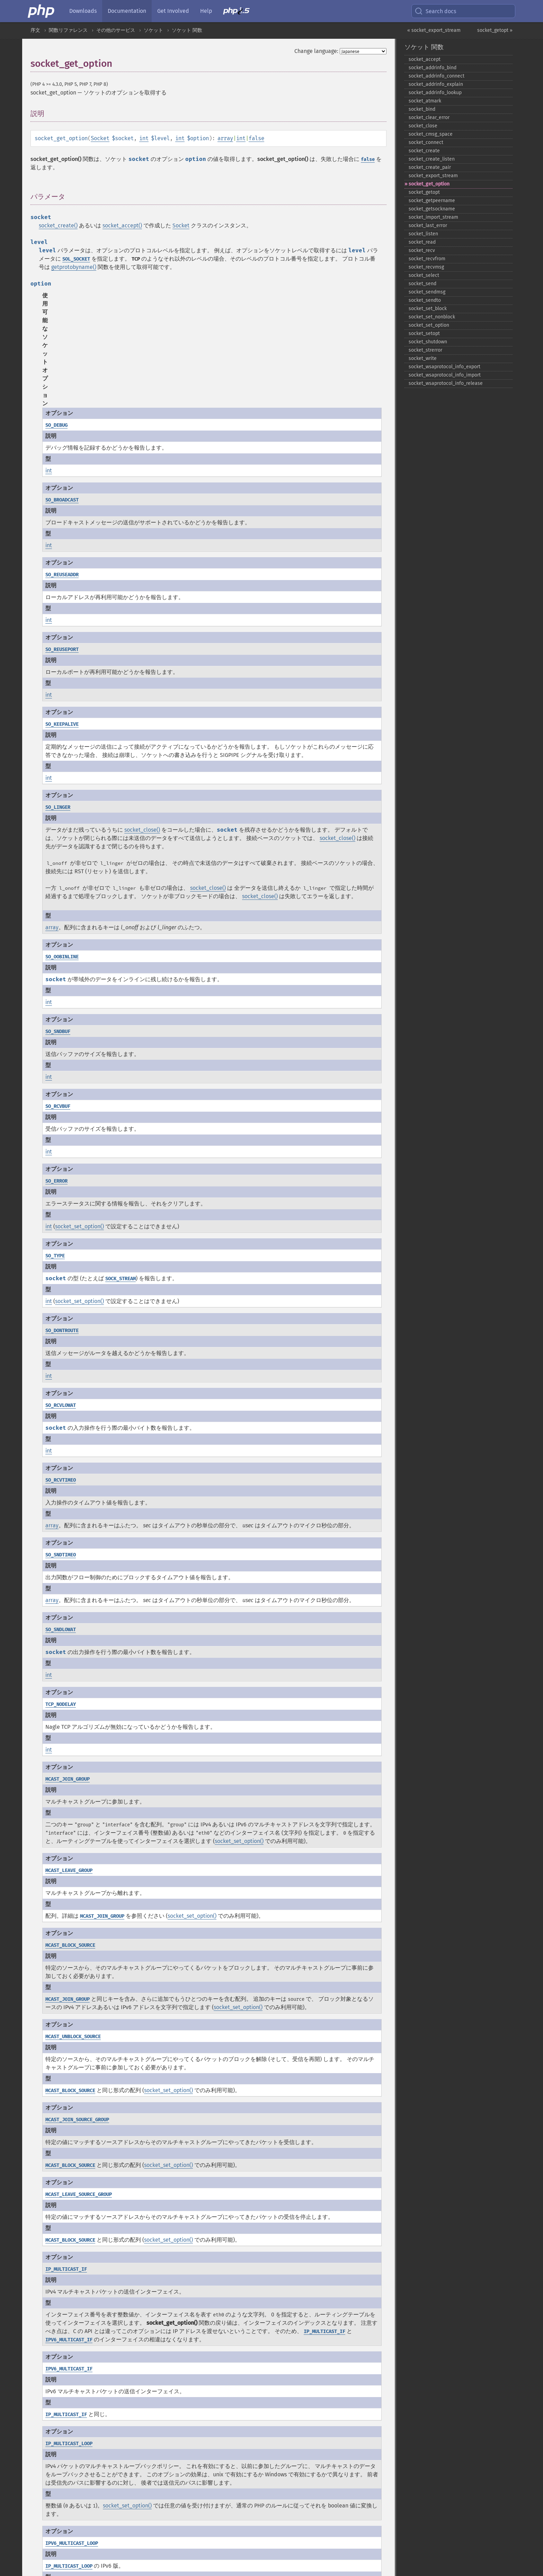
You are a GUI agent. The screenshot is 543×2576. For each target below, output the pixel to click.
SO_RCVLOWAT (60, 1405)
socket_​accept (424, 59)
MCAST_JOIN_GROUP (67, 1779)
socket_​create (424, 151)
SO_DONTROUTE (62, 1331)
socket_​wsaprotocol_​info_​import (445, 375)
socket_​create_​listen (432, 159)
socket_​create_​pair (430, 167)
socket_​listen (423, 234)
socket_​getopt (424, 192)
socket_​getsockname (432, 209)
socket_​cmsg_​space (431, 134)
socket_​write (423, 358)
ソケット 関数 (187, 30)
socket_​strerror (425, 350)
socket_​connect (426, 142)
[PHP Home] (41, 11)
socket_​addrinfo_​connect (436, 76)
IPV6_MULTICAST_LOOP (71, 2543)
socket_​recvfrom (427, 259)
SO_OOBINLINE (62, 957)
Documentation (127, 11)
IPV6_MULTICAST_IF (68, 2340)
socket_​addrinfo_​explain (436, 84)
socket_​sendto (425, 300)
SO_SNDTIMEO (60, 1555)
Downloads (83, 11)
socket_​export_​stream (433, 176)
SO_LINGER (57, 807)
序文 (35, 30)
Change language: (316, 51)
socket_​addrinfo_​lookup (435, 93)
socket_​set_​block (428, 308)
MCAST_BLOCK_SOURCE (70, 1945)
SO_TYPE (55, 1256)
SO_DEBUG (56, 425)
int (144, 138)
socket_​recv (422, 250)
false (256, 138)
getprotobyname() (73, 267)
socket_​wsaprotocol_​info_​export (444, 367)
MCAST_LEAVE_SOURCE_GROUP (78, 2194)
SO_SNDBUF (57, 1031)
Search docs (435, 11)
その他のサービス (115, 30)
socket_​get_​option (429, 184)
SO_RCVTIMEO (60, 1480)
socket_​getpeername (432, 201)
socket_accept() (122, 225)
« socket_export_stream (434, 30)
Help (206, 11)
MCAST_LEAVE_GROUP (68, 1870)
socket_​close (423, 126)
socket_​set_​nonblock (432, 317)
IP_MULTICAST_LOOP (68, 2444)
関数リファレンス (68, 30)
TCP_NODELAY (60, 1704)
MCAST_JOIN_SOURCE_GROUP (77, 2120)
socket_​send (422, 284)
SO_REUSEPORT (62, 649)
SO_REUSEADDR (62, 575)
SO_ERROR (56, 1181)
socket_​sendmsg (427, 292)
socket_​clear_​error (429, 117)
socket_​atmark (425, 101)
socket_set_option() (79, 1226)
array (225, 138)
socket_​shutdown (428, 342)
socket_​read (422, 242)
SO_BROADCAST (62, 500)
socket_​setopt (424, 333)
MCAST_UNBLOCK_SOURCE (73, 2037)
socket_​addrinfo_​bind (432, 68)
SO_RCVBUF (57, 1106)
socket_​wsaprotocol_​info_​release (446, 383)
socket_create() (58, 225)
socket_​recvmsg (426, 267)
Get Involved (173, 11)
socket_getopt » (495, 30)
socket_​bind (422, 109)
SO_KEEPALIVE (62, 724)
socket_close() (142, 829)
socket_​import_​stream (433, 217)
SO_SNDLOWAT (60, 1630)
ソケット (153, 30)
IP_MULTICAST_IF (66, 2269)
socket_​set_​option (429, 325)
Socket (100, 138)
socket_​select (424, 275)
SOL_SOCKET (76, 259)
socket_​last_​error (428, 225)
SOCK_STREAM (120, 1279)
